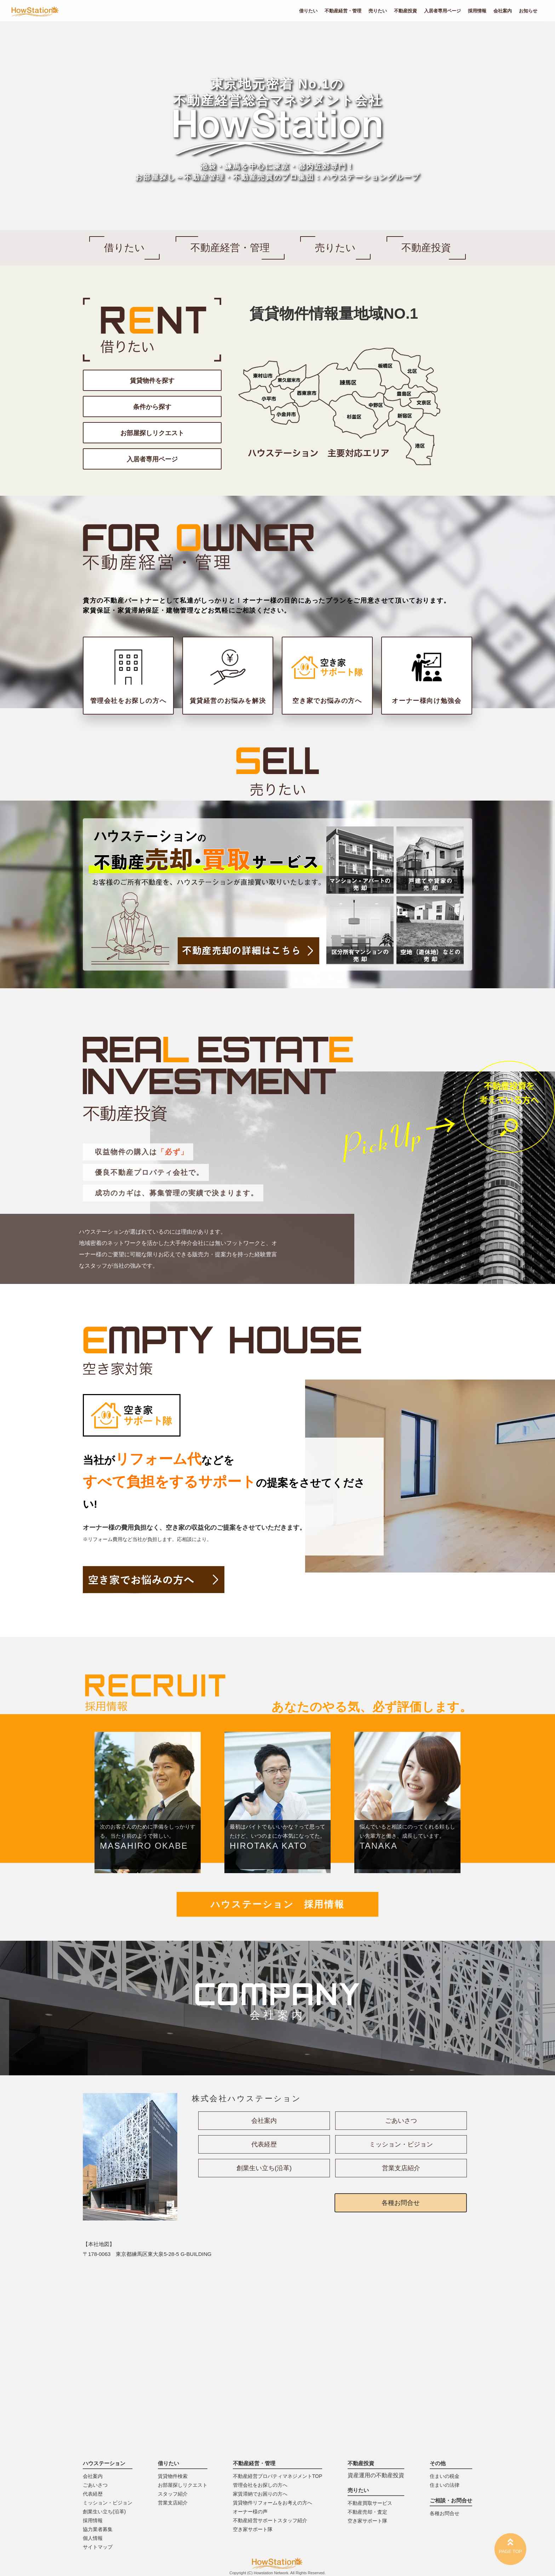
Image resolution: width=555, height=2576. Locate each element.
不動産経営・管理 (343, 10)
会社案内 (502, 10)
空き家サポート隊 (253, 2529)
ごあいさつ (401, 2120)
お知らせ (528, 10)
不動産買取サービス (370, 2503)
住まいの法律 (444, 2485)
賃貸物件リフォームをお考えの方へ (272, 2503)
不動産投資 (405, 10)
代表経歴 (264, 2144)
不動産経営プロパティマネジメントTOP (277, 2476)
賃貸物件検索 (173, 2476)
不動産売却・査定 (367, 2512)
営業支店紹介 (401, 2168)
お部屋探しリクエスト (182, 2485)
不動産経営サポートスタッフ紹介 (270, 2520)
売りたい (377, 10)
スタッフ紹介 (173, 2494)
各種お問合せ (401, 2202)
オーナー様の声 (250, 2511)
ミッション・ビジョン (401, 2144)
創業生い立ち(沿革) (264, 2168)
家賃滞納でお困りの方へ (260, 2494)
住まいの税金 (444, 2476)
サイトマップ (98, 2547)
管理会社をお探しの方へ (260, 2485)
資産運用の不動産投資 (376, 2475)
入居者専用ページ (442, 10)
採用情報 (477, 10)
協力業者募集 (98, 2529)
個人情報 (93, 2538)
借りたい (308, 10)
